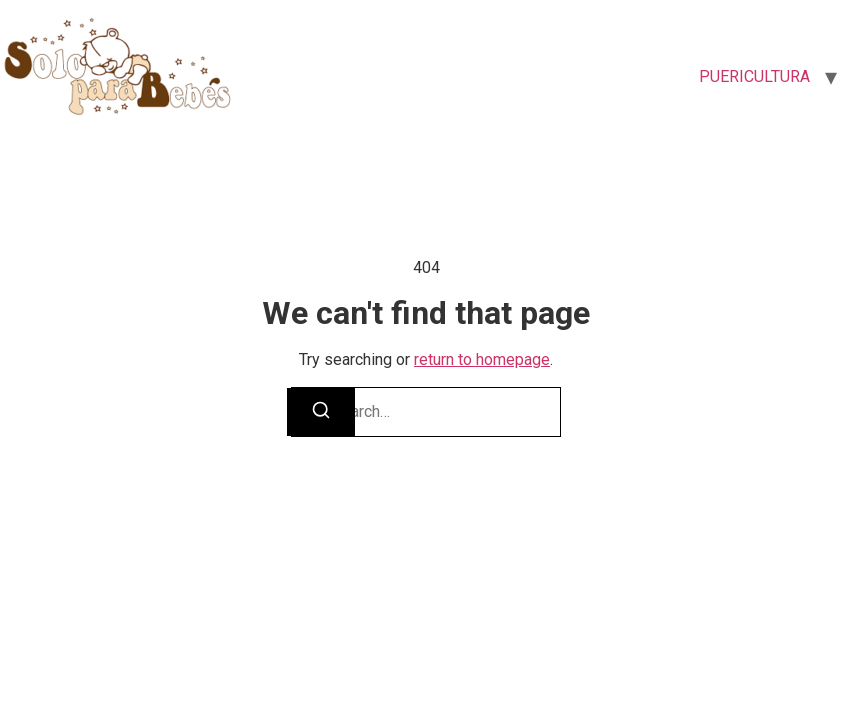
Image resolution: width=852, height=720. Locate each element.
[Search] (321, 412)
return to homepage (482, 359)
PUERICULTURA (754, 76)
